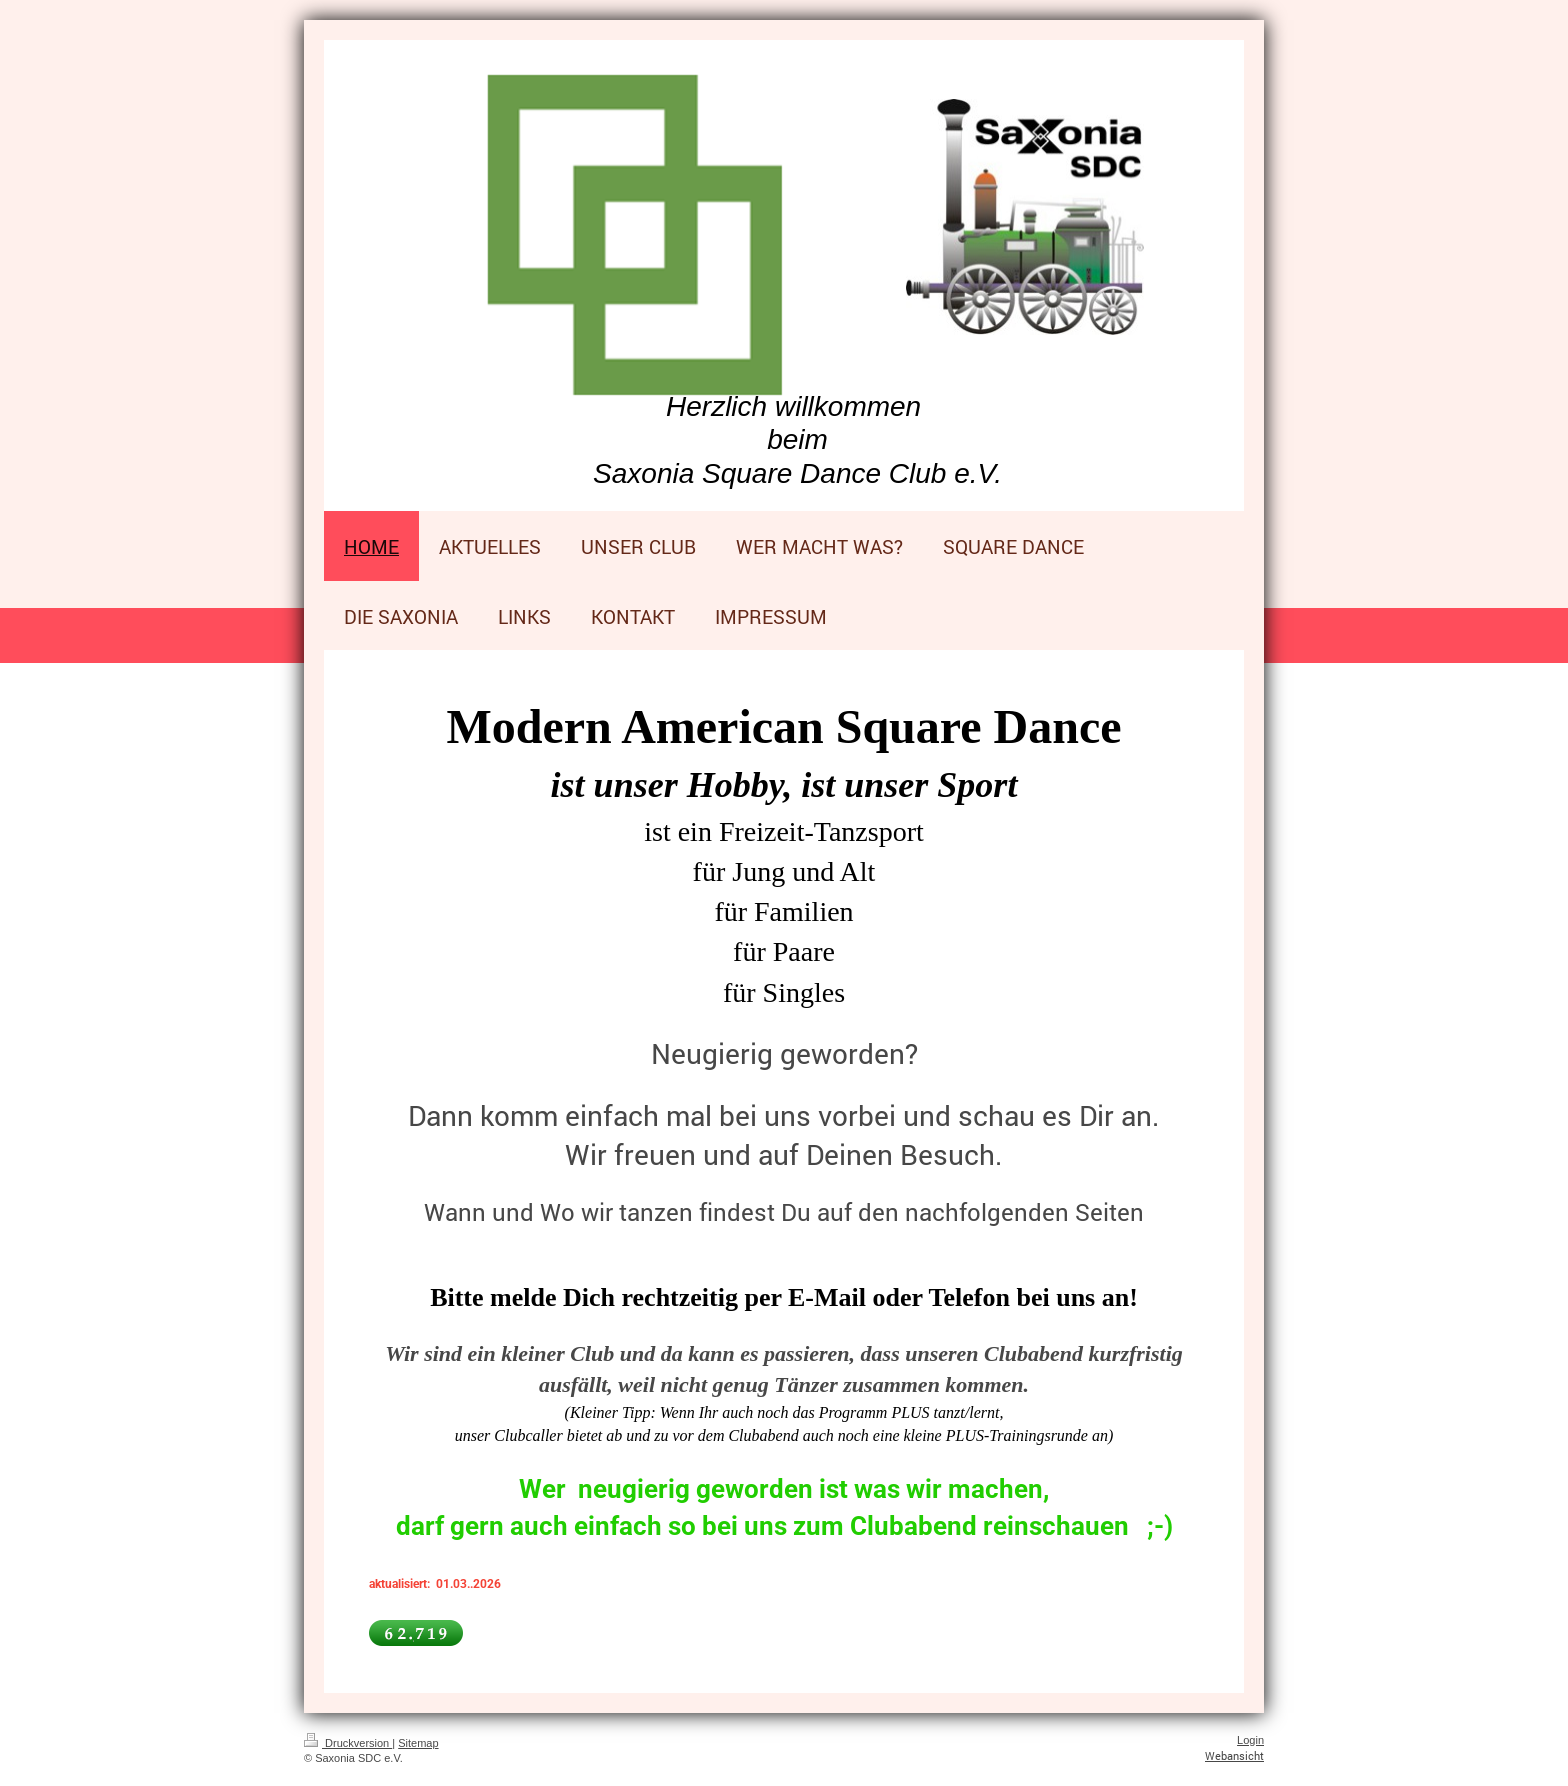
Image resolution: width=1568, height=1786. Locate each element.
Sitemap (418, 1743)
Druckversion (348, 1743)
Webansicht (1234, 1755)
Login (1250, 1740)
